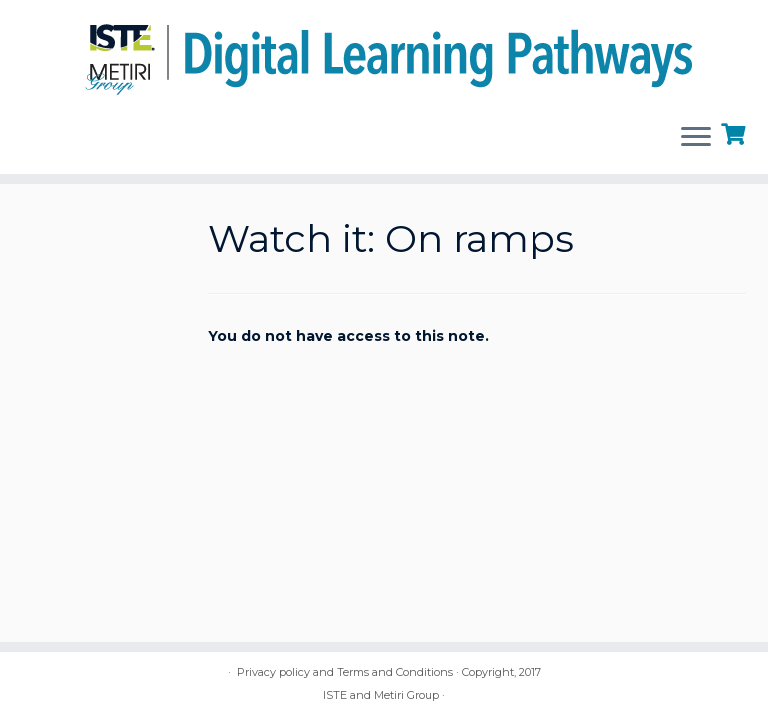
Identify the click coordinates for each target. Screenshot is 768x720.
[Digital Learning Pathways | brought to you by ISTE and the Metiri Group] (384, 53)
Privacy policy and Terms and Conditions (345, 672)
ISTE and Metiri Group (381, 695)
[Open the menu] (696, 138)
